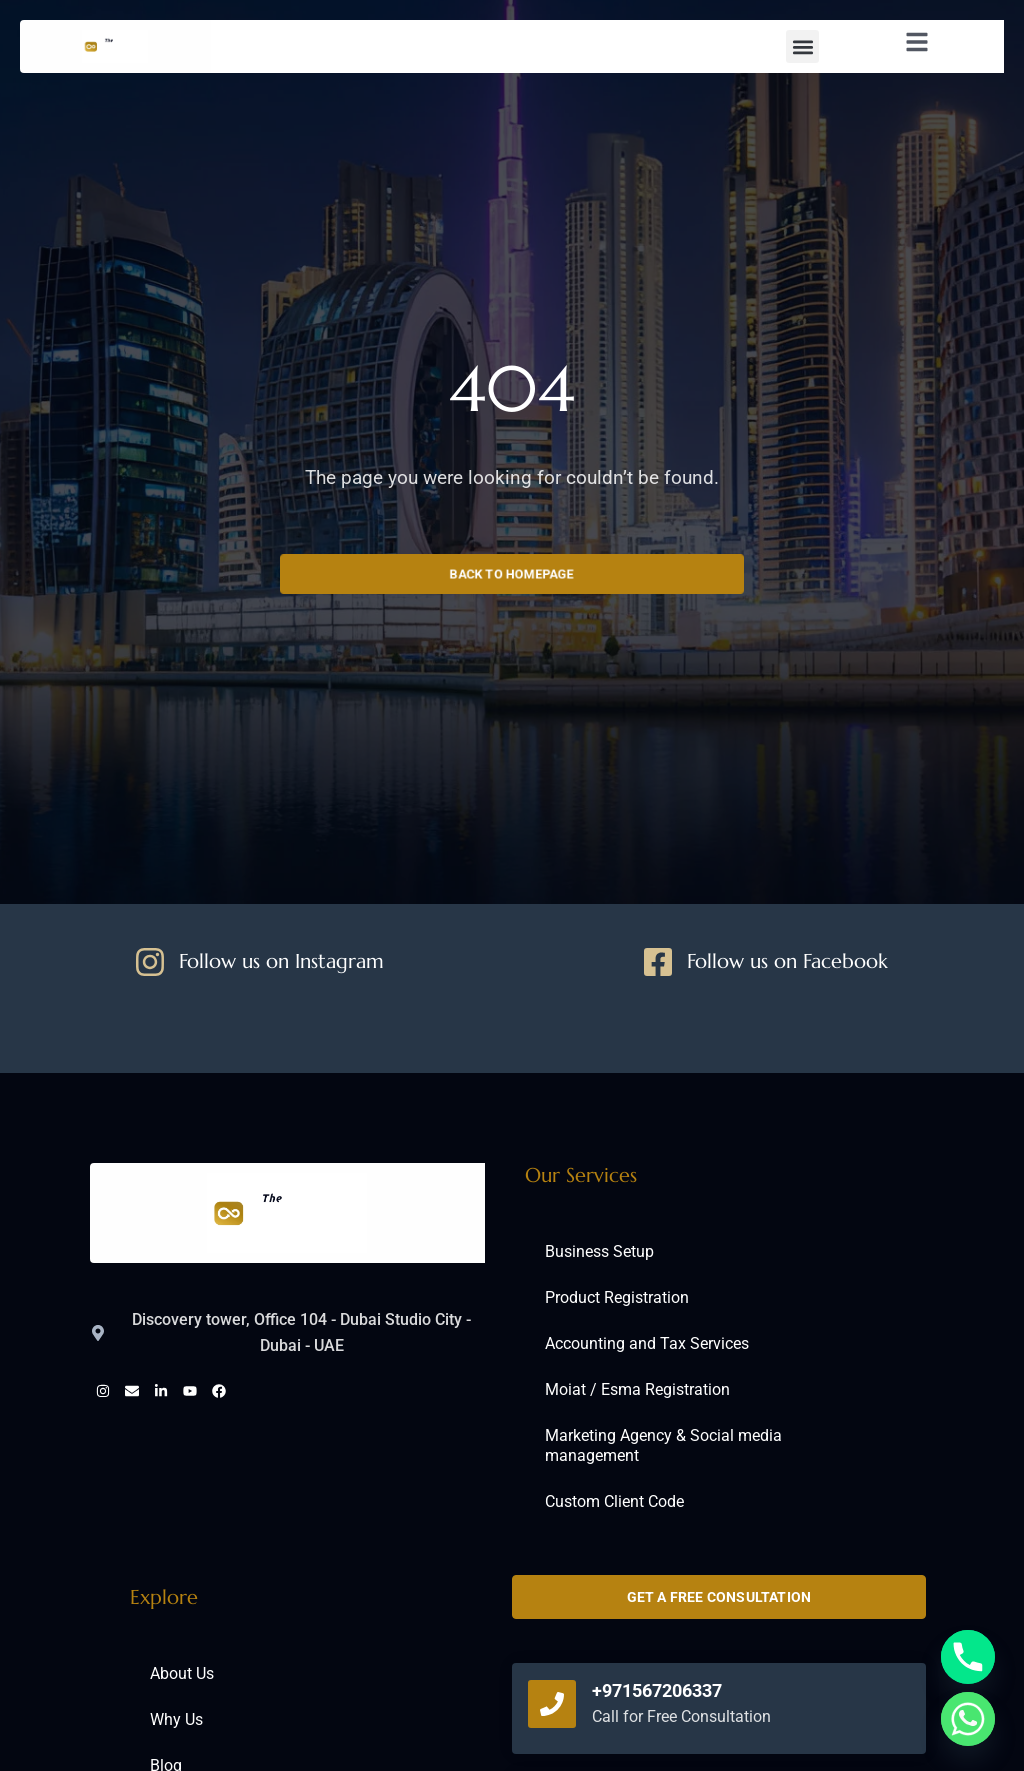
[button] (802, 46)
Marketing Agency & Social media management (663, 1445)
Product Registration (617, 1297)
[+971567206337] (552, 1704)
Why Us (176, 1719)
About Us (182, 1673)
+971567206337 (657, 1690)
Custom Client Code (614, 1501)
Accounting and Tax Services (647, 1343)
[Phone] (968, 1657)
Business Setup (599, 1251)
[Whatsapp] (968, 1719)
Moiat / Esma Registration (637, 1389)
